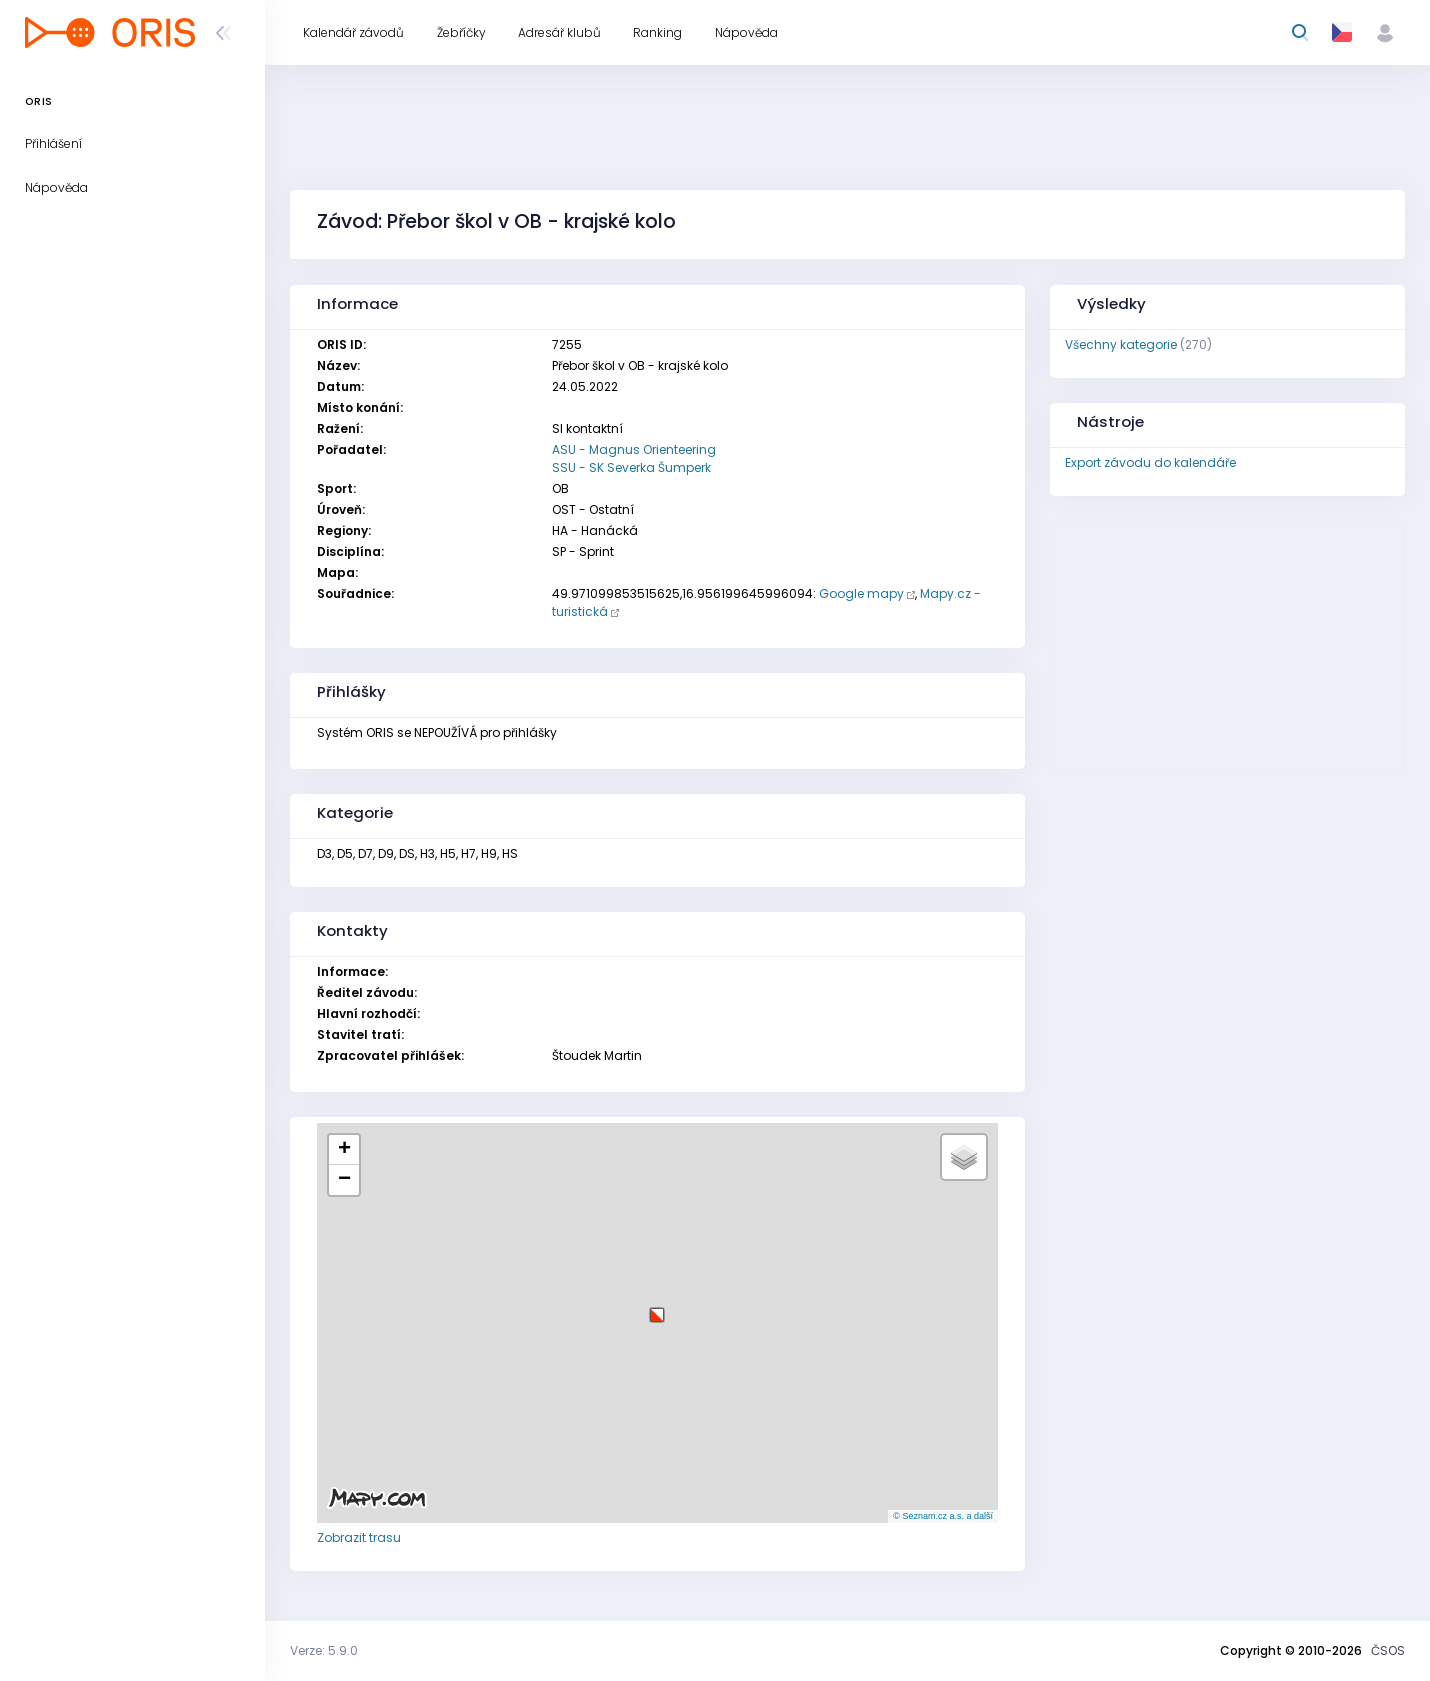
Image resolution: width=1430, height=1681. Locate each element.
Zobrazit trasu (359, 1537)
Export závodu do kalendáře (1150, 462)
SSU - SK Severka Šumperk (631, 467)
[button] (657, 1307)
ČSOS (1388, 1650)
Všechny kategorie (1121, 344)
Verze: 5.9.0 (324, 1650)
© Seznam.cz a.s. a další (943, 1516)
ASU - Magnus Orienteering (634, 449)
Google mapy (861, 593)
